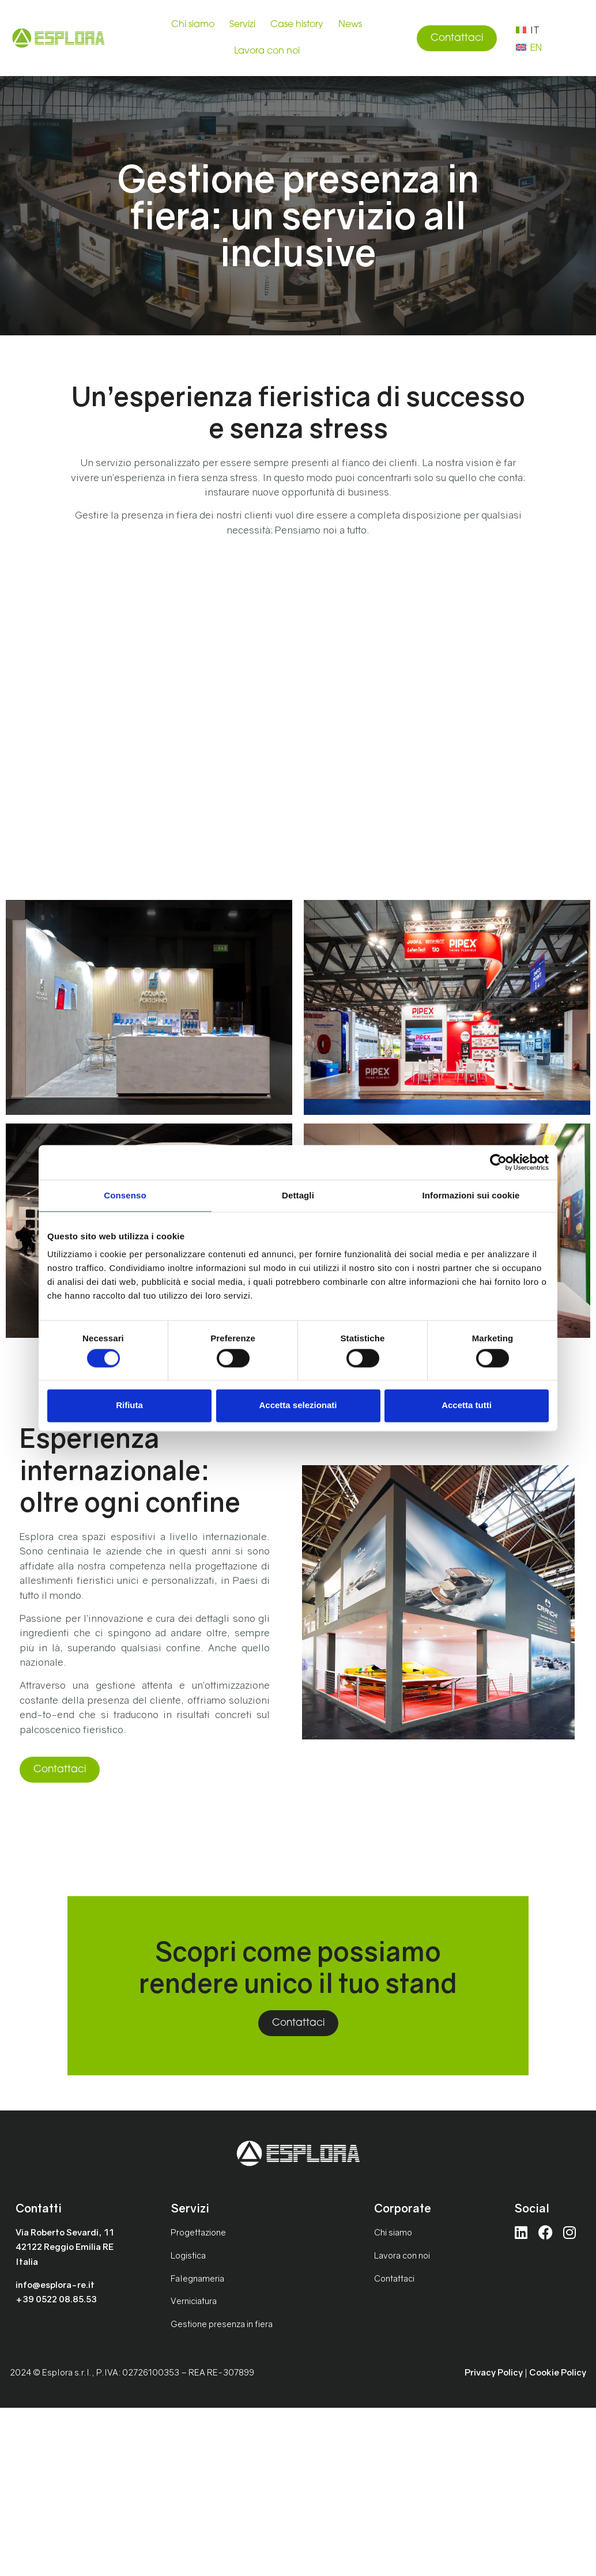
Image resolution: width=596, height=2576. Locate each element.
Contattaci (394, 2278)
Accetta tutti (467, 1405)
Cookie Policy (557, 2372)
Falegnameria (197, 2278)
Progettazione (198, 2232)
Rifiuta (129, 1405)
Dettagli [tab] (298, 1195)
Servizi (242, 24)
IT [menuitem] (535, 30)
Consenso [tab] (125, 1195)
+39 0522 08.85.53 (56, 2299)
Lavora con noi (267, 51)
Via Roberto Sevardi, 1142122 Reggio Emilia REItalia (65, 2247)
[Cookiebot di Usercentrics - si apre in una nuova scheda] (498, 1162)
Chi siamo (192, 24)
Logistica (188, 2255)
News (350, 24)
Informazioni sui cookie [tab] (471, 1195)
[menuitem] (527, 29)
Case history (296, 24)
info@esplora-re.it (55, 2284)
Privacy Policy (494, 2372)
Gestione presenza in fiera (222, 2323)
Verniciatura (194, 2300)
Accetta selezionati (298, 1405)
